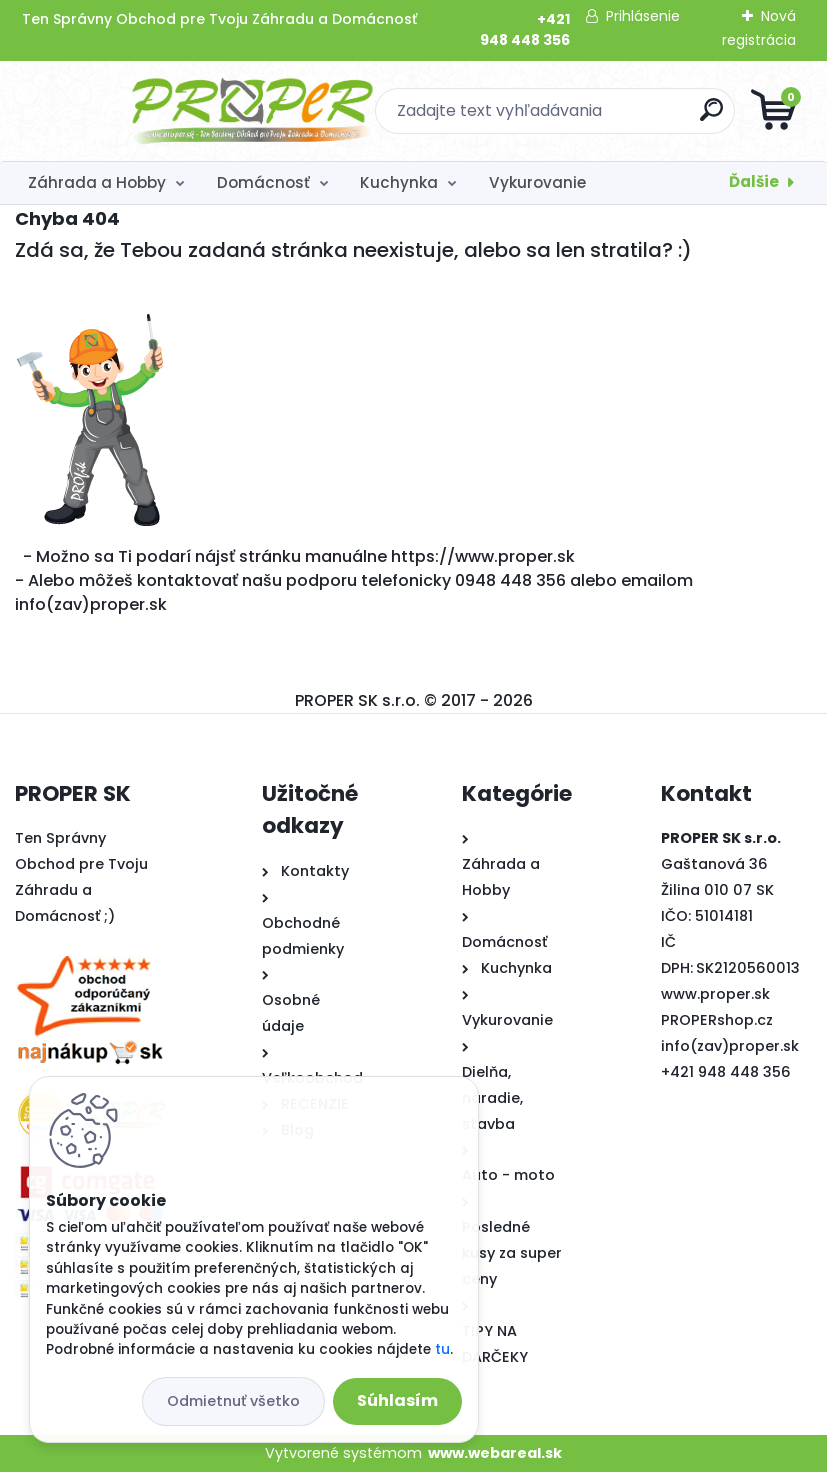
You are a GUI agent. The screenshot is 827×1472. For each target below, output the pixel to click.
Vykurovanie (537, 182)
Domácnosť (263, 182)
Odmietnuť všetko (233, 1401)
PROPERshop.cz (717, 1020)
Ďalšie (754, 181)
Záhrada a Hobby (97, 182)
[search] (653, 117)
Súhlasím (397, 1400)
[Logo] (137, 111)
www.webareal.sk (495, 1453)
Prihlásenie (643, 16)
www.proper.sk (715, 994)
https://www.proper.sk (483, 556)
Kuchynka (399, 182)
